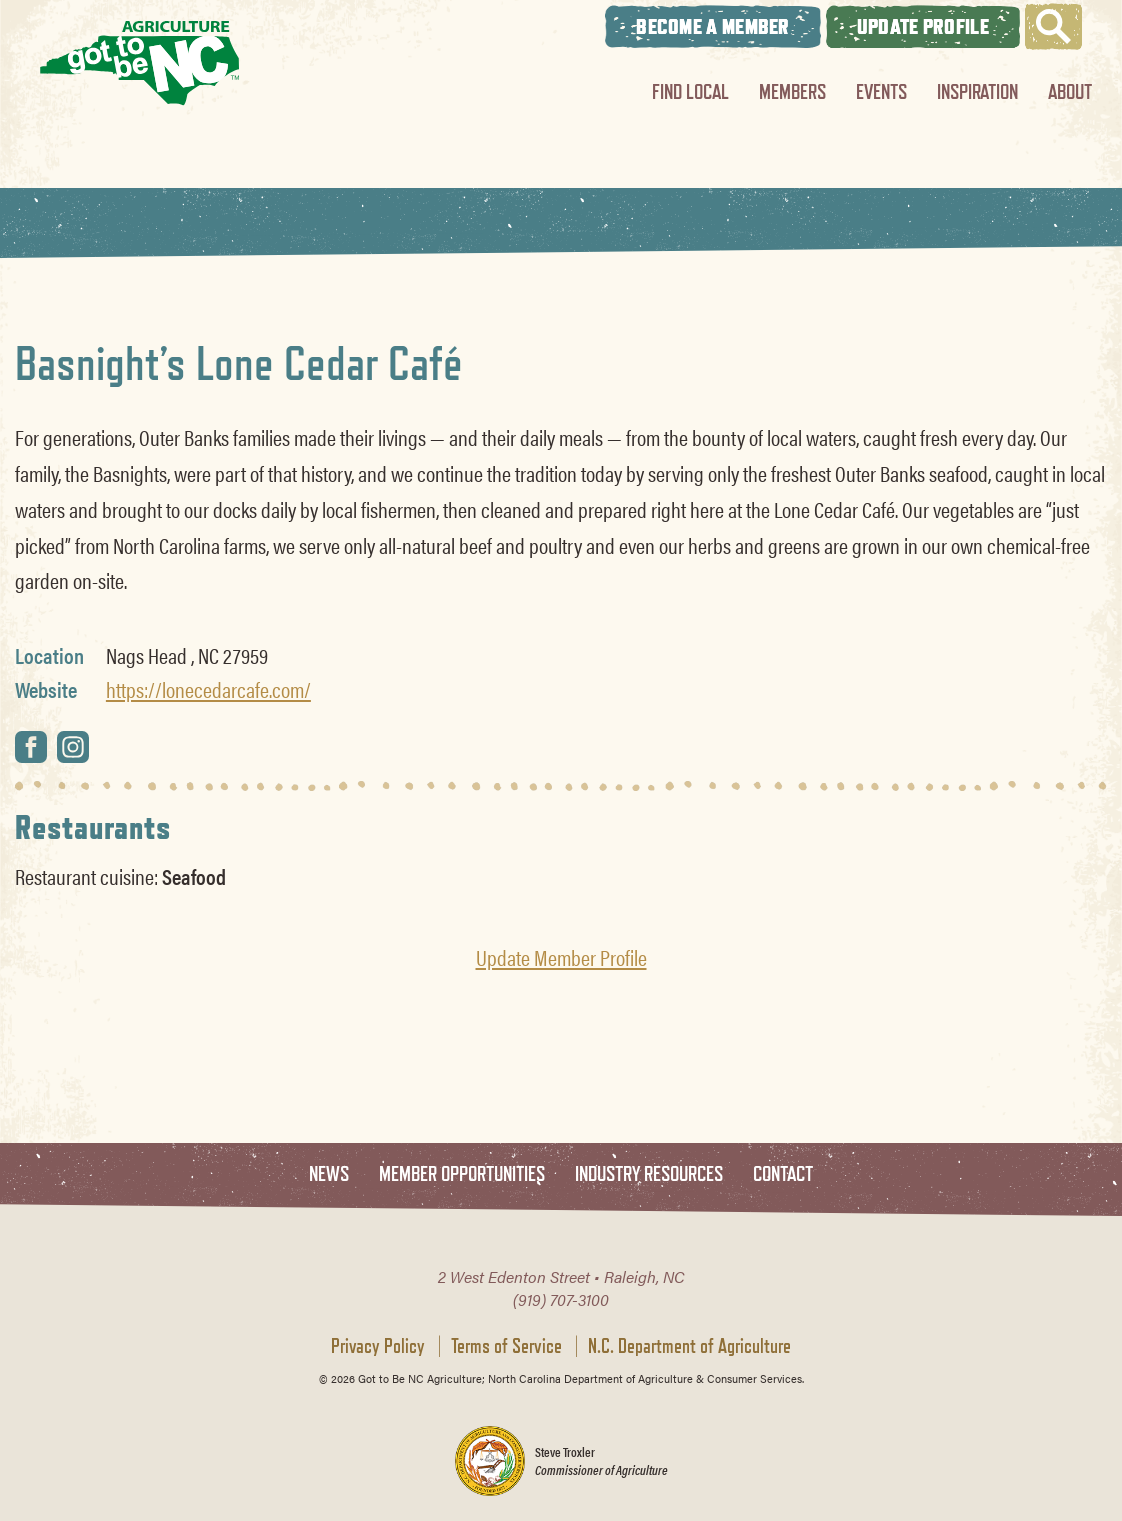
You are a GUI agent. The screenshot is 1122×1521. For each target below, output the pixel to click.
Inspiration (977, 91)
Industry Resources (649, 1174)
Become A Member (713, 26)
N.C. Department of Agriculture (689, 1346)
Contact (783, 1174)
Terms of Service (506, 1346)
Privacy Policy (378, 1346)
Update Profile (923, 26)
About (1070, 91)
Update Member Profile (561, 957)
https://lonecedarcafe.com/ (208, 689)
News (329, 1174)
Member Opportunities (462, 1174)
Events (881, 91)
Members (792, 91)
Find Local (690, 91)
